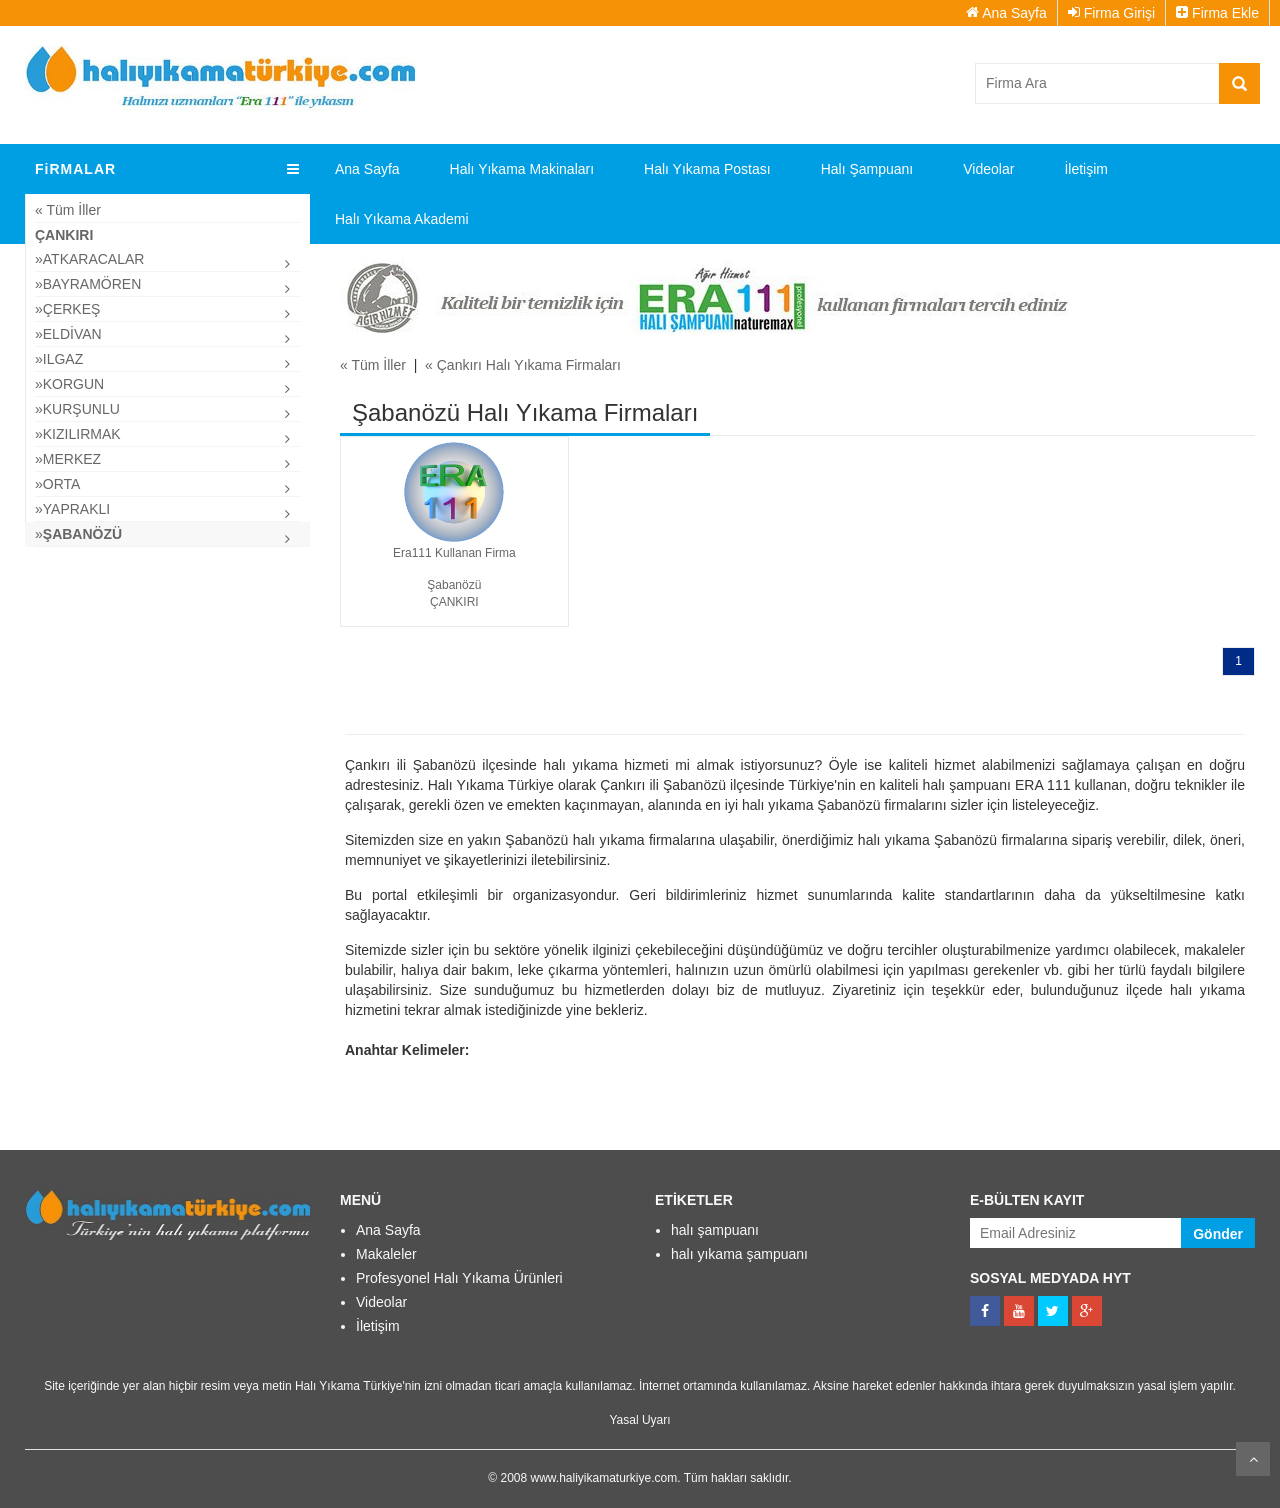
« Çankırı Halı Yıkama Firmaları (523, 365)
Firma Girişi (1111, 13)
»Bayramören (88, 284)
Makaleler (386, 1254)
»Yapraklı (72, 509)
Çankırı (64, 235)
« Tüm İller (68, 210)
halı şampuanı (715, 1230)
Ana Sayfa (1006, 13)
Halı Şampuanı (867, 169)
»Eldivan (68, 334)
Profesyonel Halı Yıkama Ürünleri (459, 1278)
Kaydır (1253, 1459)
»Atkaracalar (89, 259)
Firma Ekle (1217, 13)
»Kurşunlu (77, 409)
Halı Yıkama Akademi (402, 219)
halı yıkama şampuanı (739, 1254)
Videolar (988, 169)
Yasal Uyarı (639, 1420)
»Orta (57, 484)
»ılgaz (59, 359)
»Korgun (69, 384)
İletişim (1086, 169)
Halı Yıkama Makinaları (522, 169)
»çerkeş (67, 309)
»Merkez (68, 459)
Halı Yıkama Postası (707, 169)
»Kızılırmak (78, 434)
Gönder (1218, 1234)
